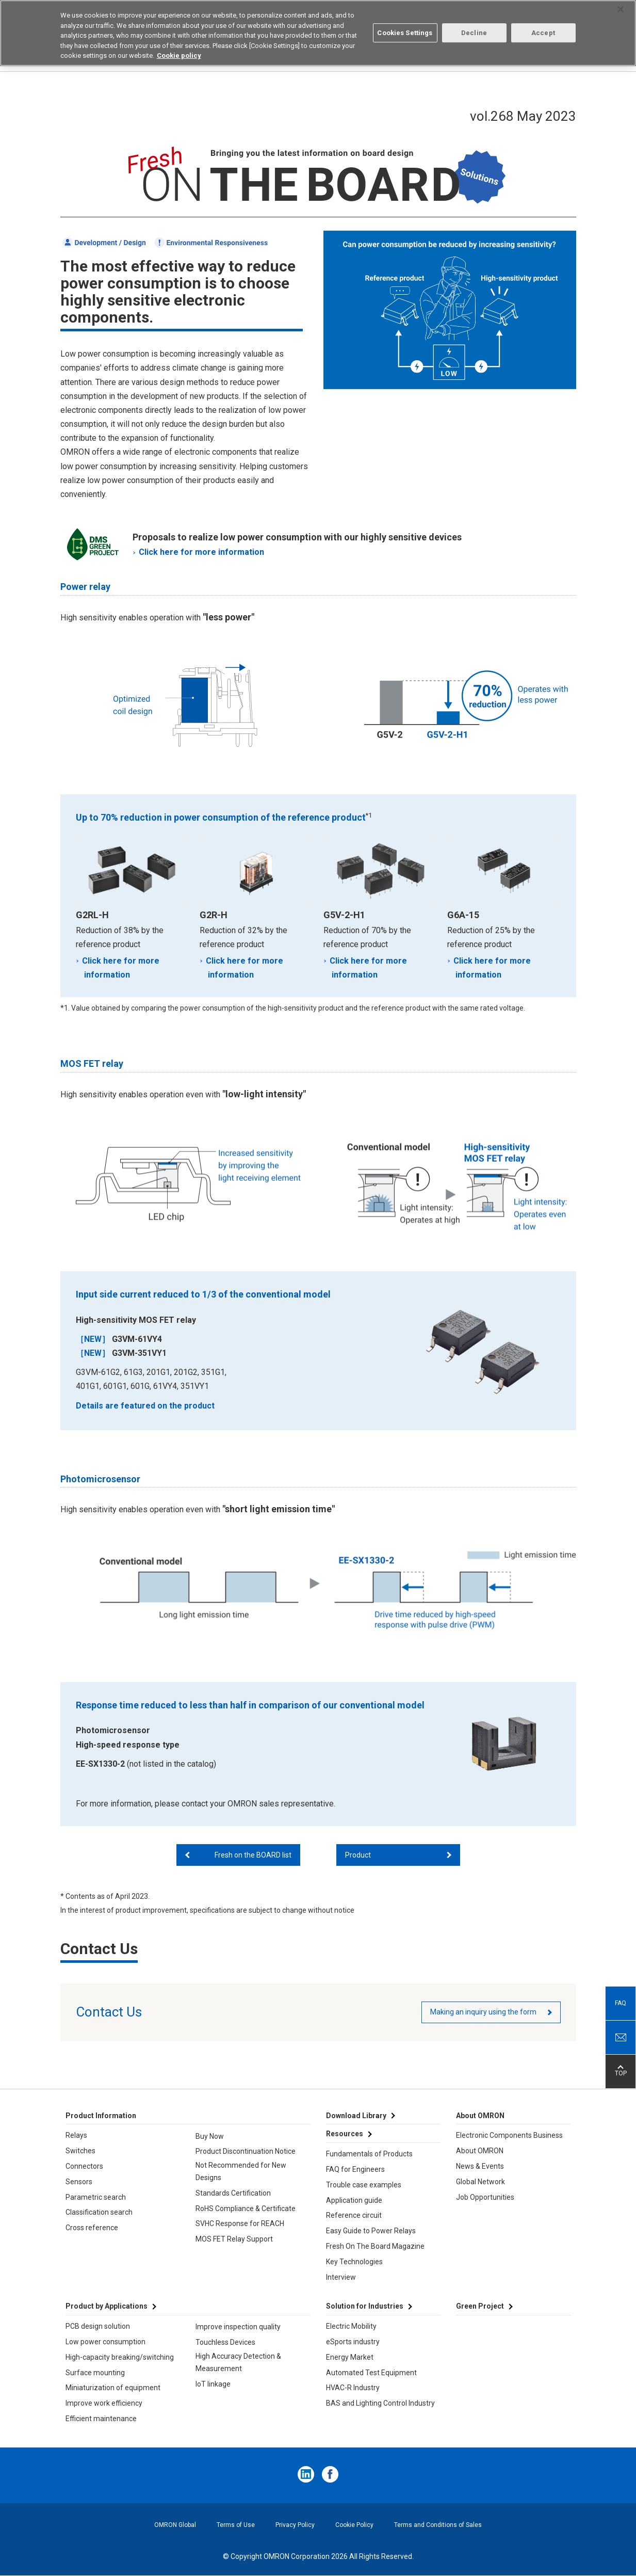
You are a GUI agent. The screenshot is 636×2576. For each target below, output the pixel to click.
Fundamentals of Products (369, 2154)
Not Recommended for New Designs (240, 2171)
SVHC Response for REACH (239, 2223)
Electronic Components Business (509, 2135)
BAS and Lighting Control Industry (380, 2403)
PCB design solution (98, 2326)
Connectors (84, 2166)
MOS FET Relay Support (234, 2239)
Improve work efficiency (104, 2403)
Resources (344, 2134)
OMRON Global (175, 2525)
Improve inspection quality (238, 2327)
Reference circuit (354, 2215)
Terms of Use (236, 2525)
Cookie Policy (354, 2525)
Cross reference (92, 2227)
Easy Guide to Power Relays (371, 2231)
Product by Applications (107, 2306)
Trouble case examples (363, 2185)
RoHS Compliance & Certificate (245, 2208)
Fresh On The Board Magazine (375, 2246)
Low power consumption (105, 2342)
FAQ (620, 2003)
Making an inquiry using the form (483, 2012)
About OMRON (479, 2151)
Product (358, 1855)
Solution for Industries (364, 2306)
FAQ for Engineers (355, 2169)
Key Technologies (354, 2262)
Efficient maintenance (101, 2418)
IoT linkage (213, 2384)
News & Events (480, 2166)
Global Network (480, 2182)
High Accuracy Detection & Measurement (238, 2362)
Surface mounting (95, 2373)
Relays (76, 2135)
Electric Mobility (351, 2326)
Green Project (480, 2306)
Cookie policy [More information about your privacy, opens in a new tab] (179, 55)
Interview (341, 2277)
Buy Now (209, 2136)
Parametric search (96, 2197)
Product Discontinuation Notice (245, 2151)
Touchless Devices (225, 2342)
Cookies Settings (404, 33)
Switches (80, 2151)
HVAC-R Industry (353, 2387)
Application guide (354, 2200)
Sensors (79, 2182)
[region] (318, 33)
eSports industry (353, 2342)
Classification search (99, 2212)
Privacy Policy (295, 2525)
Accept (543, 33)
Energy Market (349, 2357)
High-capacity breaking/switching (120, 2357)
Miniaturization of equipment (113, 2387)
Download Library (356, 2115)
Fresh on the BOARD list (253, 1855)
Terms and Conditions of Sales (438, 2525)
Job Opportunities (485, 2197)
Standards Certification (233, 2193)
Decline (474, 33)
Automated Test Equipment (371, 2373)
